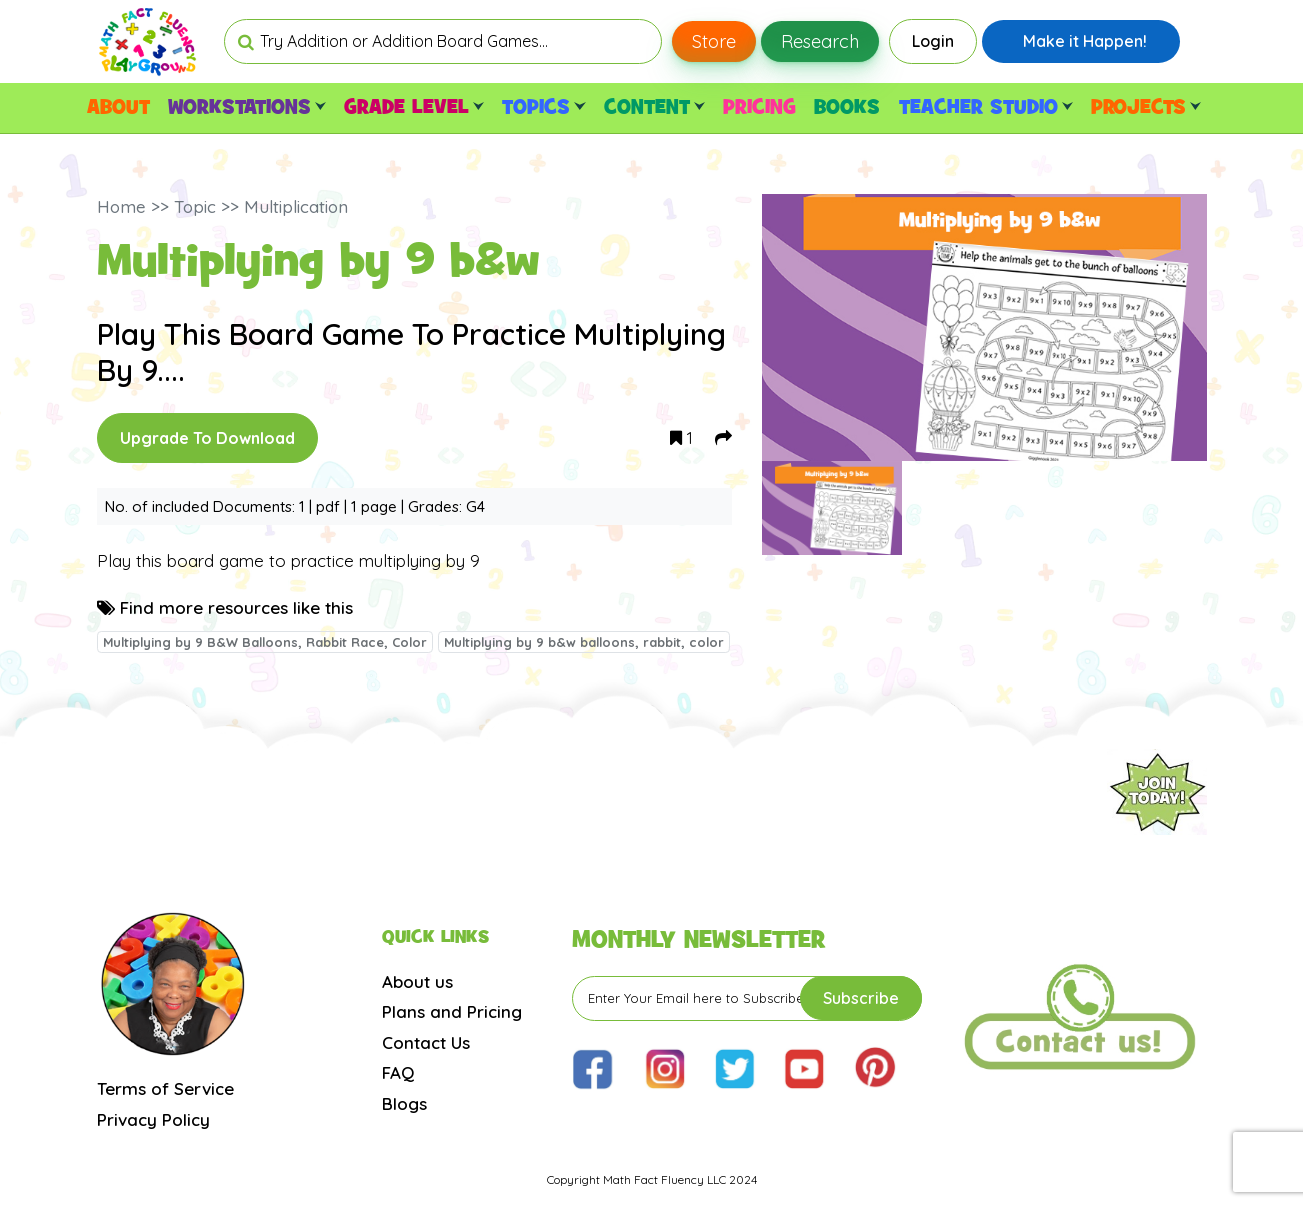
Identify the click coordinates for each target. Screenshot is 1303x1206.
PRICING (759, 108)
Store (714, 41)
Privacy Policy (153, 1119)
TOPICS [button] (543, 108)
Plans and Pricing (452, 1011)
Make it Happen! (1085, 41)
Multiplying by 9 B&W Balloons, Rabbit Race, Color (265, 642)
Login (933, 41)
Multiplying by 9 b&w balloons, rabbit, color (584, 642)
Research (820, 41)
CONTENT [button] (654, 108)
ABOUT (118, 108)
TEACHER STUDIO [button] (986, 108)
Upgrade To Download (207, 438)
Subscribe (861, 998)
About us (417, 981)
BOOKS (847, 108)
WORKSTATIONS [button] (247, 108)
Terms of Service (165, 1088)
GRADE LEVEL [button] (414, 108)
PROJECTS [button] (1146, 108)
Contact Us (426, 1042)
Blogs (404, 1103)
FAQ (398, 1072)
